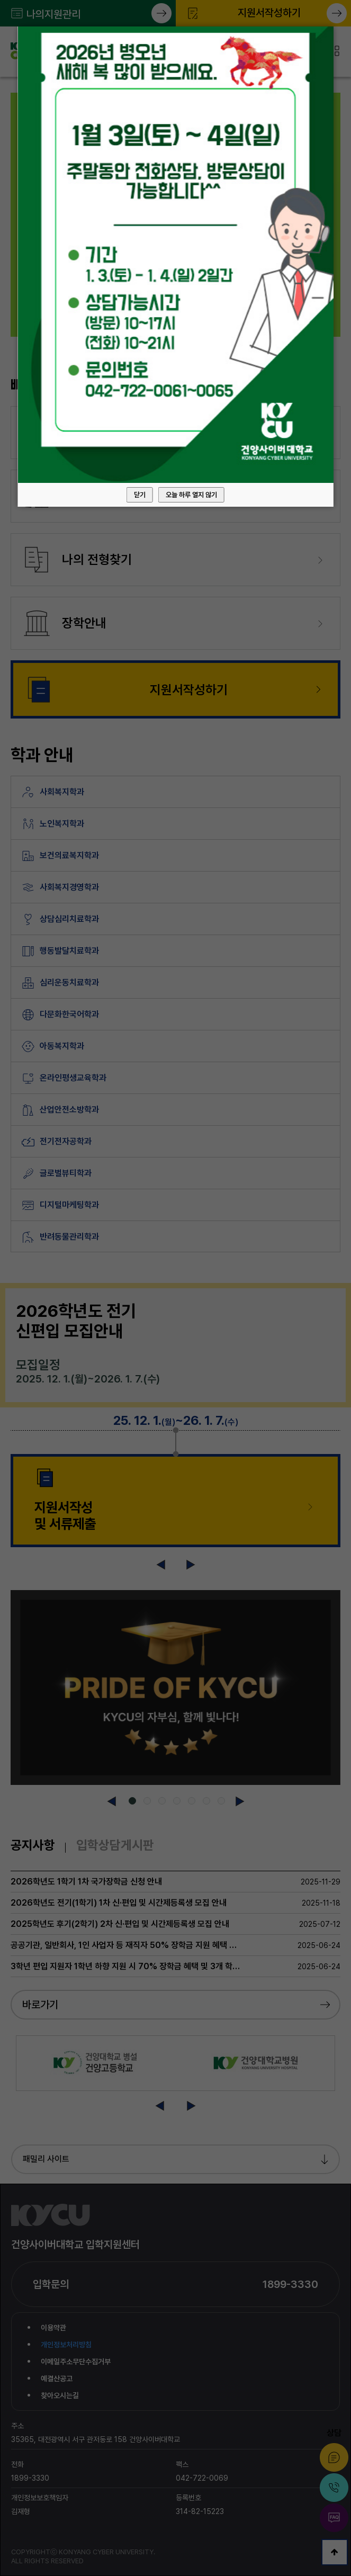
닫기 (140, 495)
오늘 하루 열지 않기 (191, 495)
